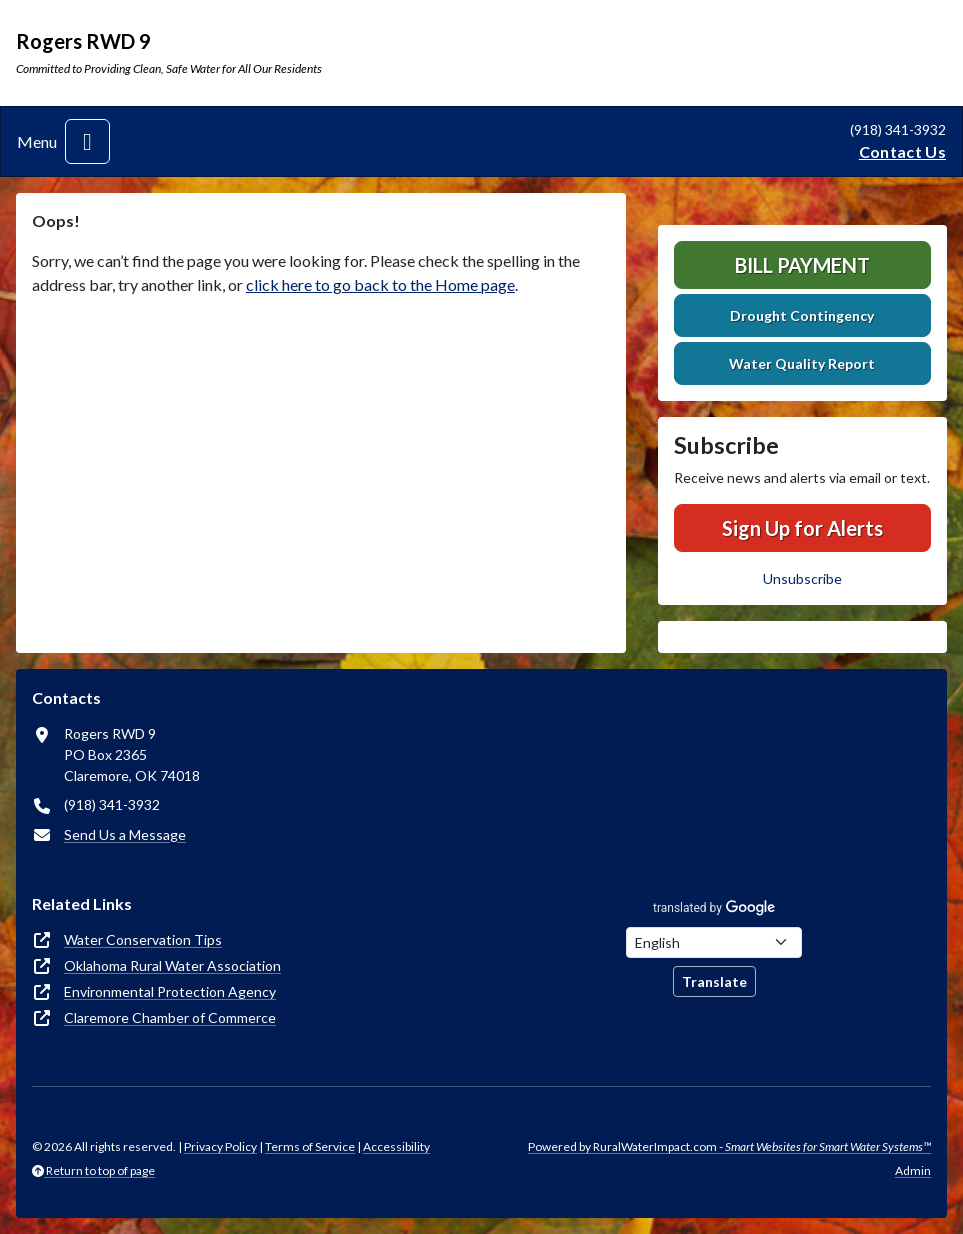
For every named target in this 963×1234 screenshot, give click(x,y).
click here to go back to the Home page (380, 284)
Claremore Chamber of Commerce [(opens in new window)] (170, 1017)
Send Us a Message (125, 834)
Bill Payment (802, 265)
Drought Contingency (802, 315)
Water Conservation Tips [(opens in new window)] (143, 939)
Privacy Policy (220, 1146)
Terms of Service (310, 1146)
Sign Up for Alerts (802, 528)
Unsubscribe (802, 578)
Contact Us (902, 151)
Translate (714, 981)
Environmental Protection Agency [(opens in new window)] (170, 991)
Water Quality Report (802, 363)
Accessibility (396, 1146)
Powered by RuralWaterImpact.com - (729, 1146)
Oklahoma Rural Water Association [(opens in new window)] (172, 965)
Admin (913, 1170)
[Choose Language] (714, 942)
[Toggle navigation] (87, 141)
